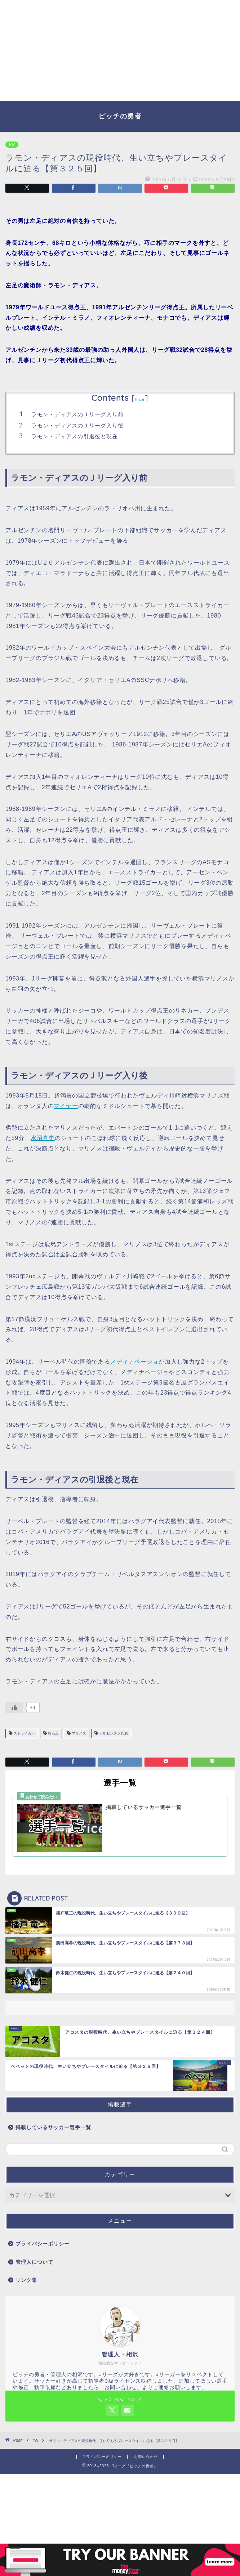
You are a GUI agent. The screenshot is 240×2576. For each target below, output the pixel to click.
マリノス (78, 1733)
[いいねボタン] (14, 1707)
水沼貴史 (43, 1138)
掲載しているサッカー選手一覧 (53, 2127)
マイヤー (66, 1106)
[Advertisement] (120, 50)
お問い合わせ (146, 2457)
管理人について (34, 2262)
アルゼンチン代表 (113, 1733)
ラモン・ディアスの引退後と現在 (74, 436)
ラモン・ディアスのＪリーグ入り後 (77, 425)
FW (12, 145)
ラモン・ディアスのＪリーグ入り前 (77, 414)
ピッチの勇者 (120, 116)
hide (140, 399)
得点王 (53, 1733)
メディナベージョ (134, 1362)
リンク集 (26, 2280)
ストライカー (23, 1733)
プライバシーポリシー (42, 2244)
